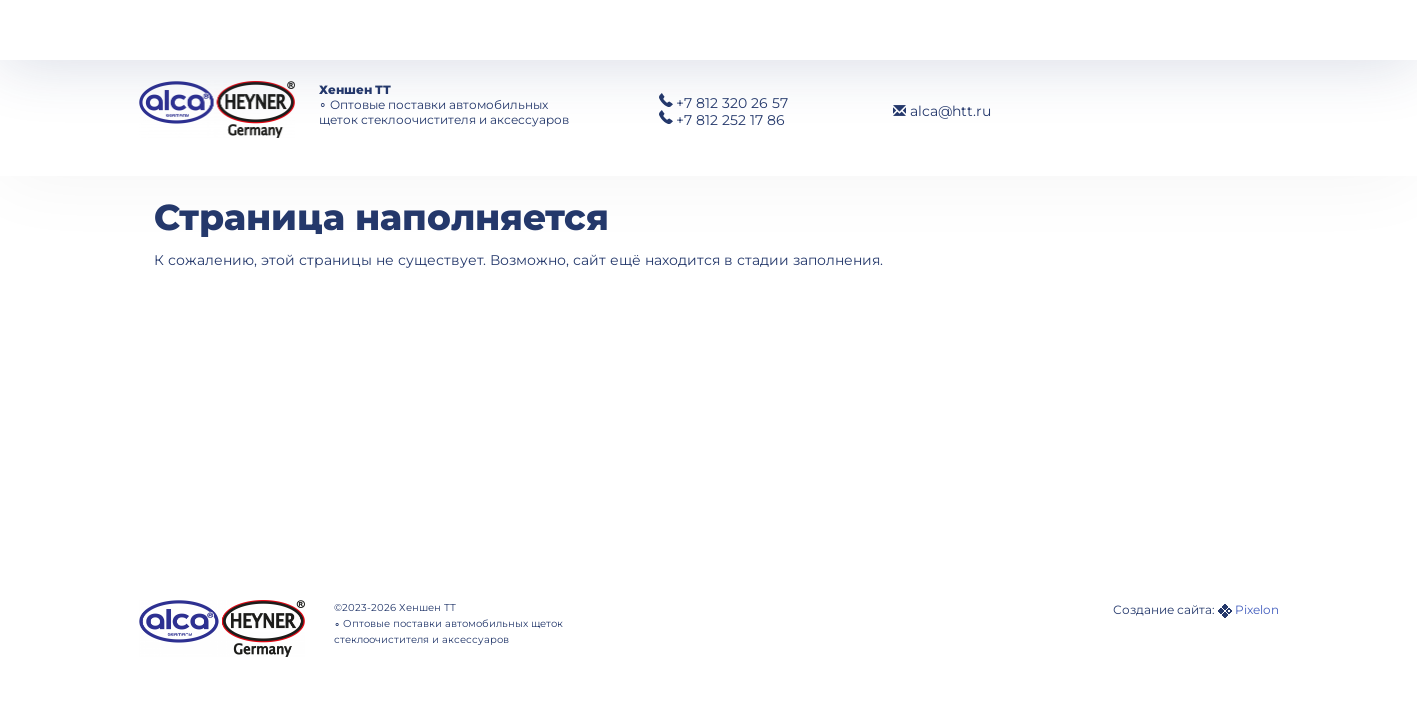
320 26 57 (732, 103)
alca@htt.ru (942, 111)
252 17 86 (730, 120)
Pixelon (1257, 609)
